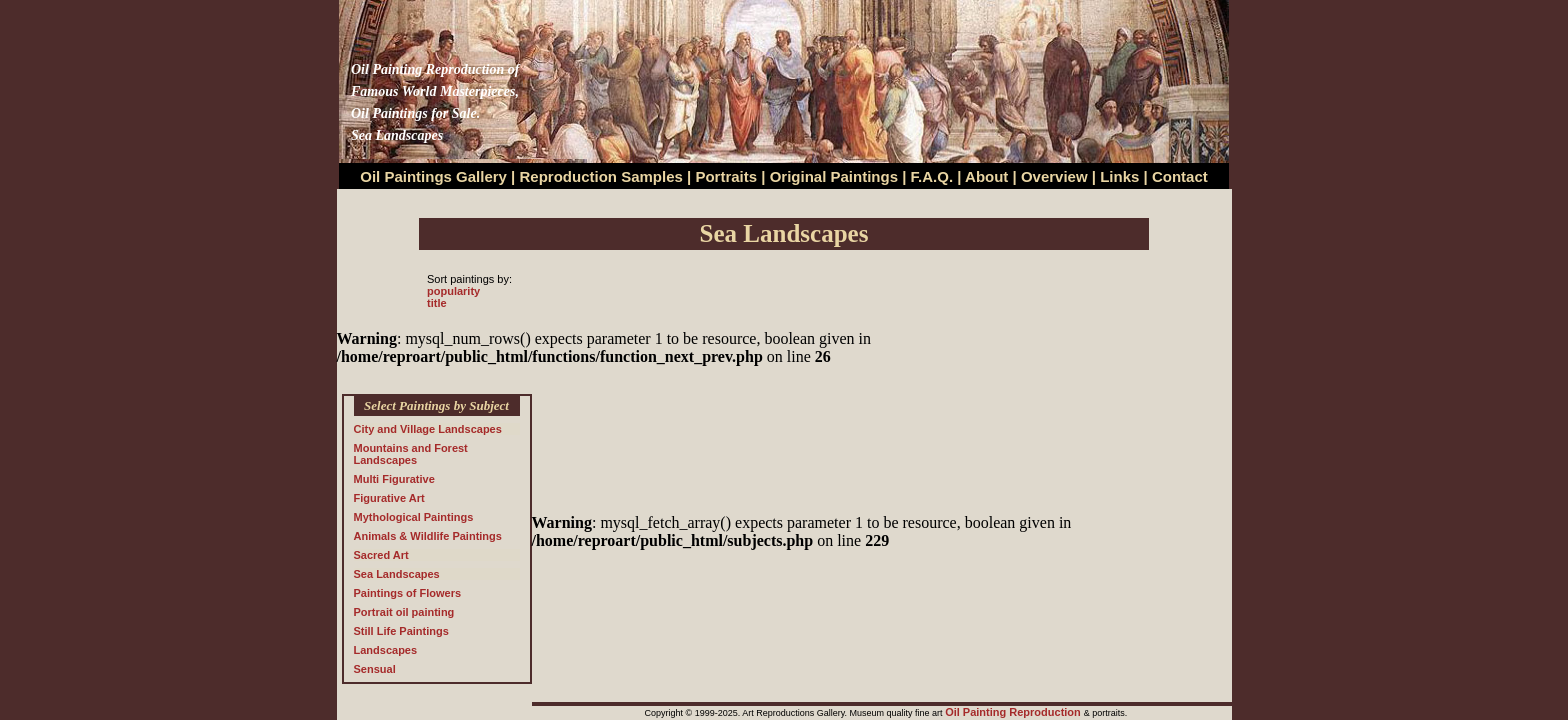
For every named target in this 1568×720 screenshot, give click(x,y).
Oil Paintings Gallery (433, 176)
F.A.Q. (932, 176)
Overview (1054, 176)
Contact (1180, 176)
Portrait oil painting (404, 612)
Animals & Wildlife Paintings (428, 536)
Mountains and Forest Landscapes (411, 454)
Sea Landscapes (397, 574)
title (437, 303)
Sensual (375, 669)
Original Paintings (834, 176)
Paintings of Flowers (408, 593)
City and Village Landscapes (428, 429)
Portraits (726, 176)
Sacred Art (381, 555)
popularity (453, 291)
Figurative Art (389, 498)
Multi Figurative (394, 479)
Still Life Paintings (401, 631)
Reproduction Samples (601, 176)
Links (1121, 176)
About (986, 176)
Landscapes (386, 650)
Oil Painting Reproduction (1014, 712)
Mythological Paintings (414, 517)
